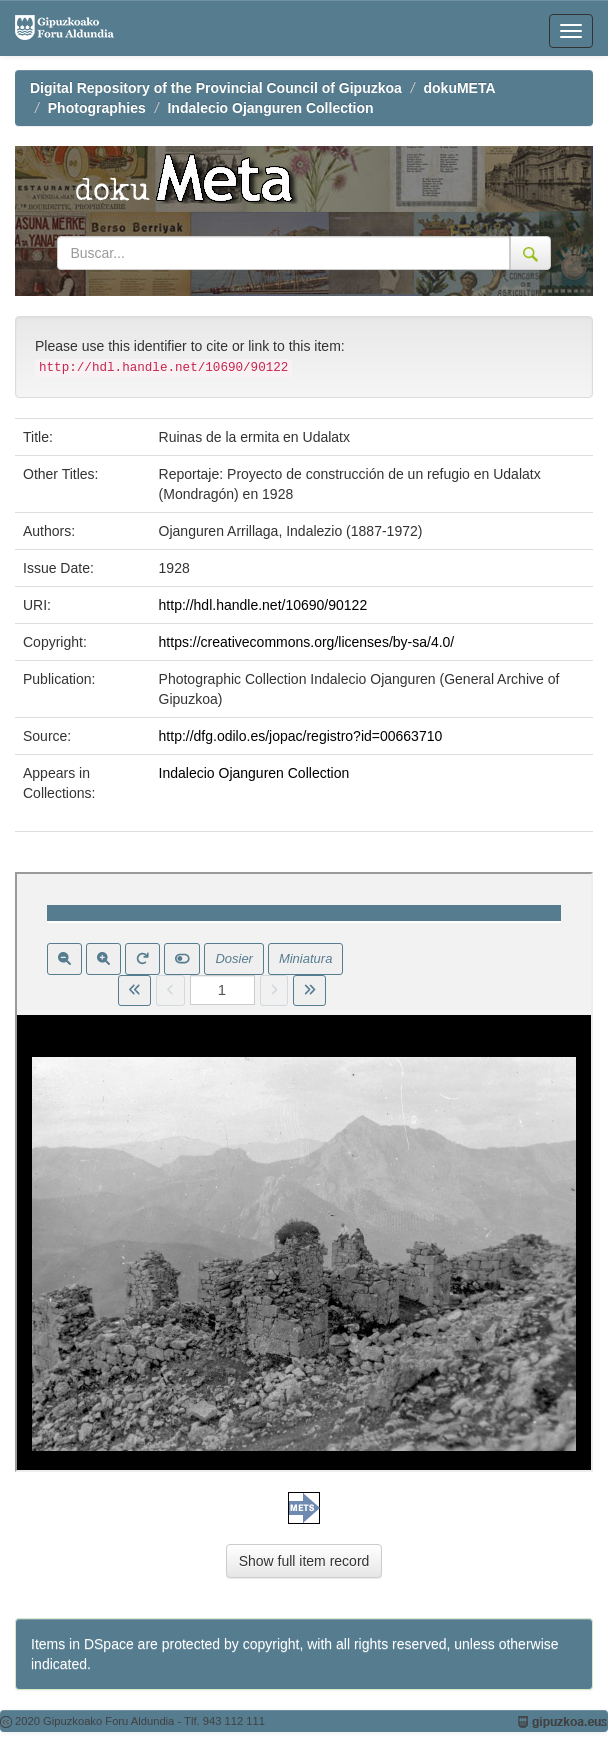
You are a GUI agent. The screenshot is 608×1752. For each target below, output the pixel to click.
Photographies (97, 108)
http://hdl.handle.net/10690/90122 (263, 605)
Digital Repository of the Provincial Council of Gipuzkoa (216, 88)
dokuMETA (460, 88)
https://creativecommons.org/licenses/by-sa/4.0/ (307, 642)
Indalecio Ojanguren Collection (270, 108)
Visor (304, 1172)
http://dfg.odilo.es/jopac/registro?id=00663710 (301, 736)
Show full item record (304, 1561)
